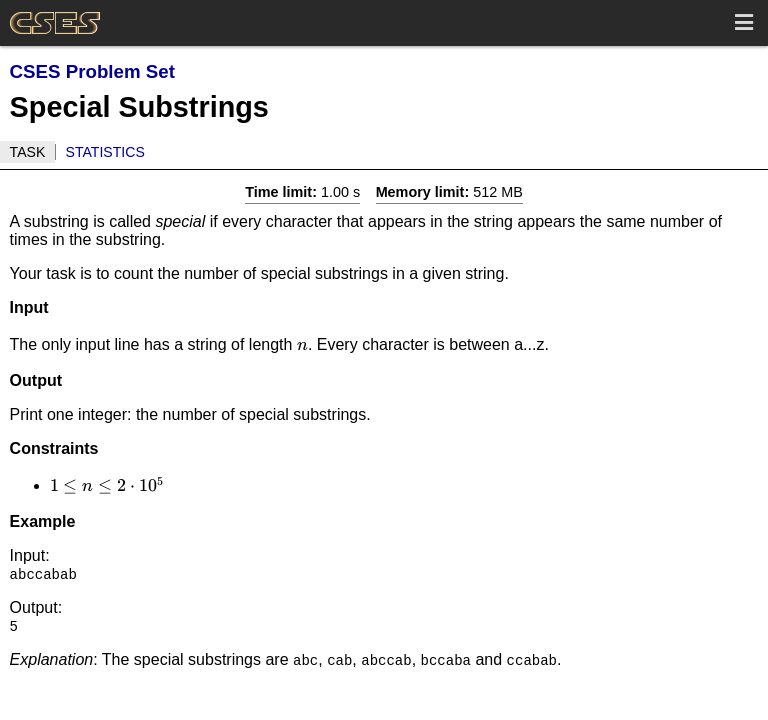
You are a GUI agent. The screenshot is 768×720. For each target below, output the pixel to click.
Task (28, 152)
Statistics (105, 152)
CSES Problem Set (92, 71)
